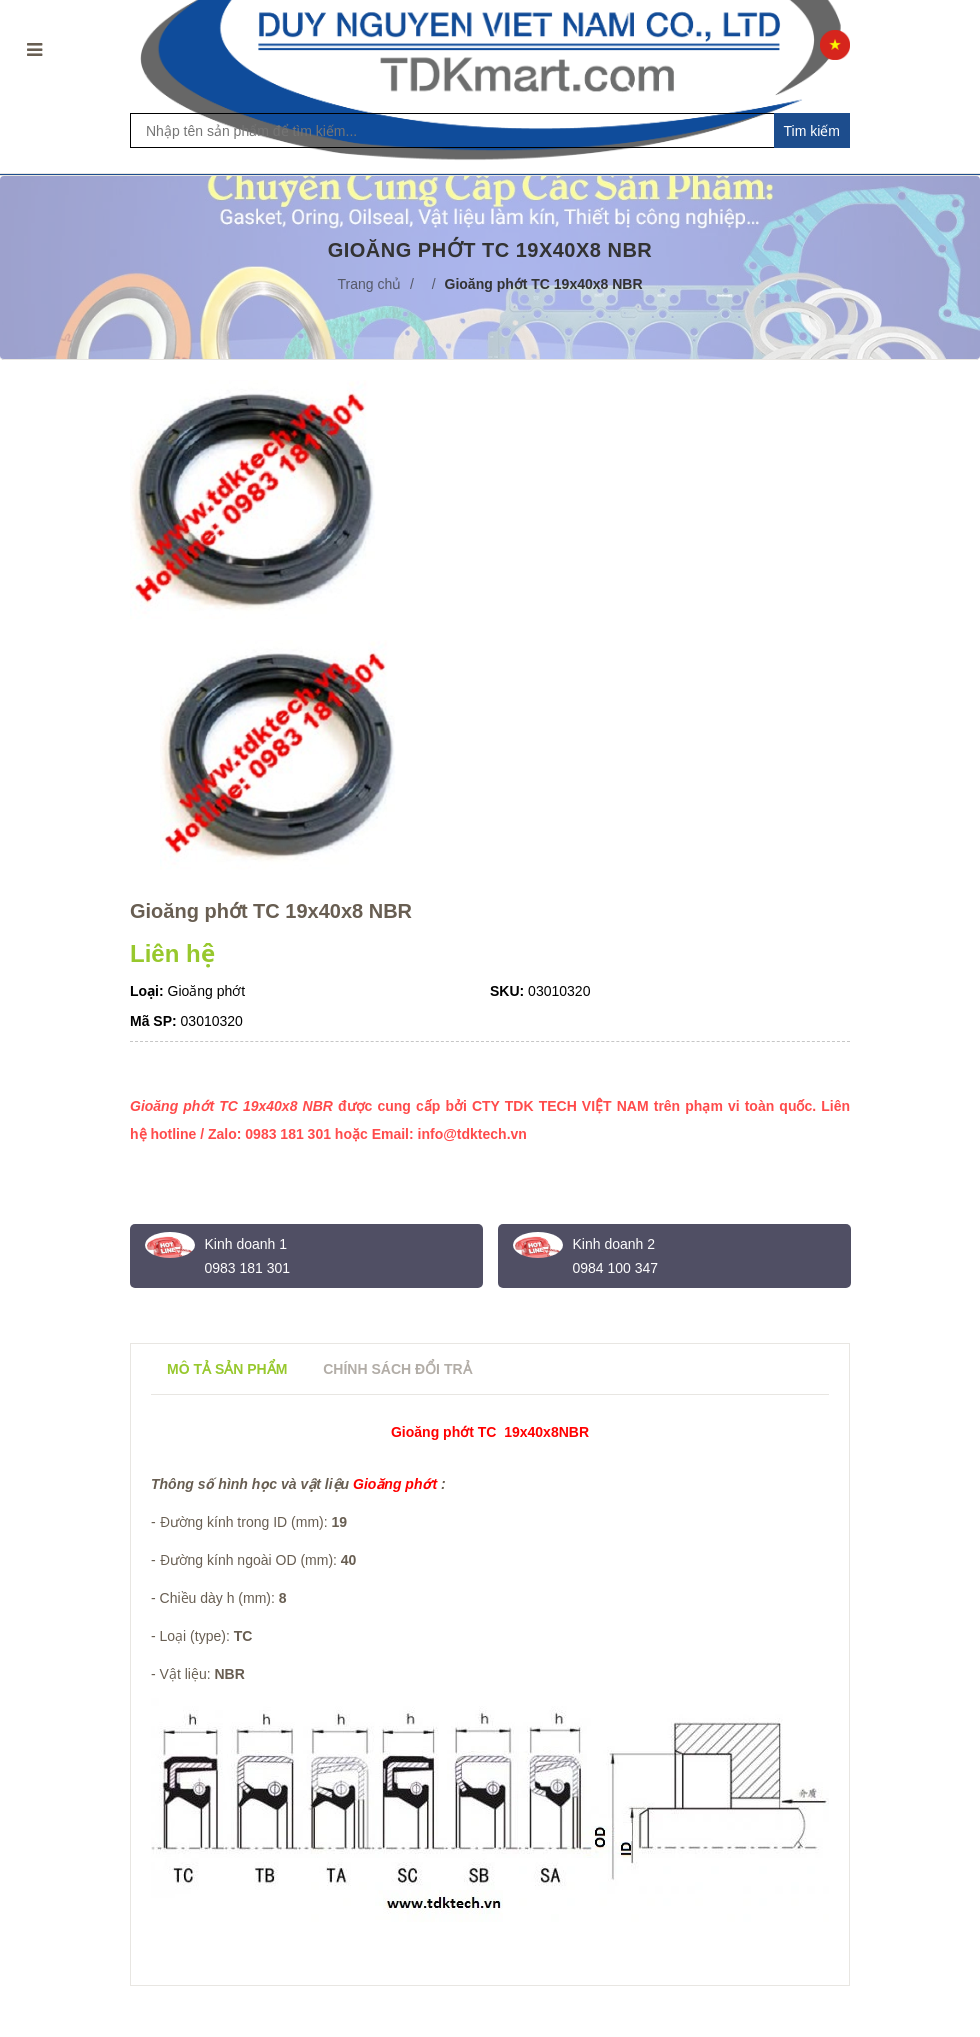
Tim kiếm (812, 131)
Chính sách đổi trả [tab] (397, 1369)
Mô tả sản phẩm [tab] (227, 1369)
